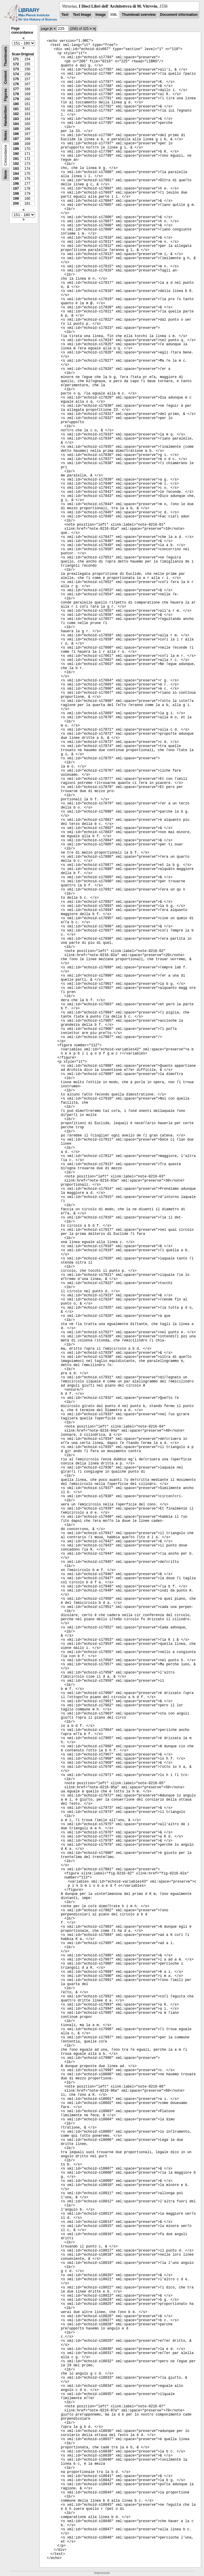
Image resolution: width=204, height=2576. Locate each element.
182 (16, 114)
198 (16, 194)
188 (16, 144)
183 (16, 119)
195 (16, 179)
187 (16, 139)
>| (94, 29)
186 (16, 134)
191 (16, 159)
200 (16, 203)
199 (16, 198)
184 (16, 124)
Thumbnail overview (138, 15)
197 (16, 189)
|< (51, 29)
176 (16, 84)
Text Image (82, 15)
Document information (179, 15)
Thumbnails (6, 56)
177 (16, 89)
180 (16, 104)
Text (64, 15)
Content (6, 77)
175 (16, 79)
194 (16, 174)
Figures (6, 94)
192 (16, 164)
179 (16, 99)
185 (16, 129)
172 (16, 64)
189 (16, 149)
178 (16, 94)
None (6, 174)
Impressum (102, 2573)
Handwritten (6, 116)
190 (16, 154)
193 (16, 169)
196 (16, 184)
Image (100, 15)
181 (16, 109)
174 (16, 74)
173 (16, 69)
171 (16, 59)
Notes (6, 135)
